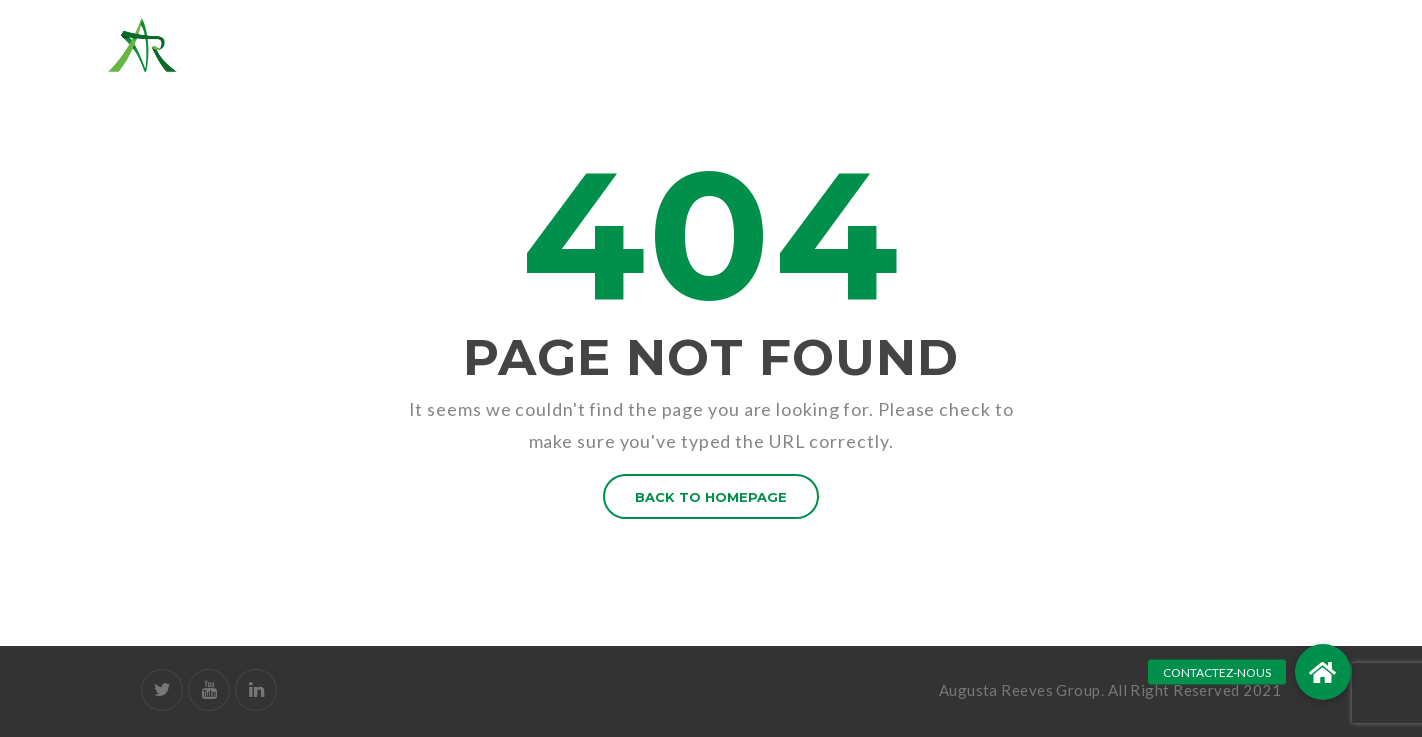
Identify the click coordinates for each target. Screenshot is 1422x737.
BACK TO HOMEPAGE (711, 497)
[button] (1323, 672)
